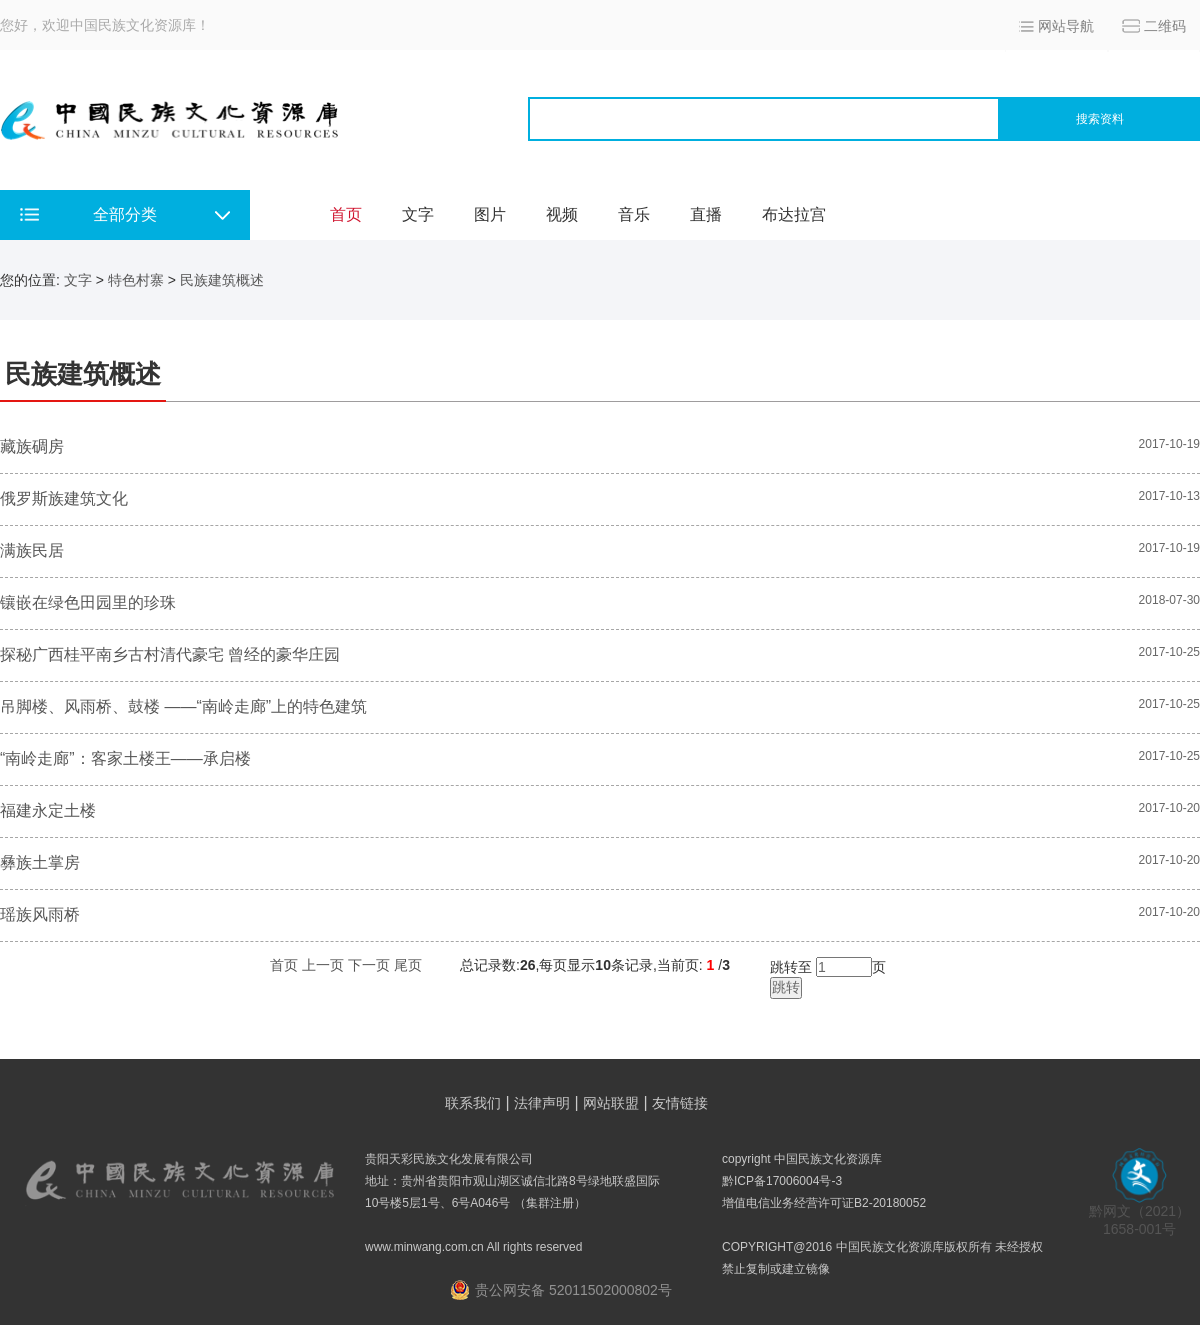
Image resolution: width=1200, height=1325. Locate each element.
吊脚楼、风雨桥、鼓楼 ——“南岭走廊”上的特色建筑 (183, 706)
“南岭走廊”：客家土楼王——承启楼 (125, 758)
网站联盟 (611, 1103)
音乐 (634, 214)
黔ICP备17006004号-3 (782, 1181)
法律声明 (542, 1103)
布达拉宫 (794, 214)
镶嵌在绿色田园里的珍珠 (88, 602)
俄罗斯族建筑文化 (64, 498)
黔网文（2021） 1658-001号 (1139, 1213)
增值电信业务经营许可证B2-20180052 (824, 1203)
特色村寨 (136, 280)
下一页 (369, 965)
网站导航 (1066, 26)
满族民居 (32, 550)
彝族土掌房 (40, 862)
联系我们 (473, 1103)
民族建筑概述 (222, 280)
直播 (706, 214)
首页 (346, 214)
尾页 (408, 965)
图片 (490, 214)
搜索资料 (1100, 119)
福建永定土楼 (48, 810)
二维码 (1165, 26)
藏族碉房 (32, 446)
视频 (562, 214)
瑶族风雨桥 (40, 914)
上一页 (323, 965)
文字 (418, 214)
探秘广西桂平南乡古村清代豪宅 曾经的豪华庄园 (170, 654)
